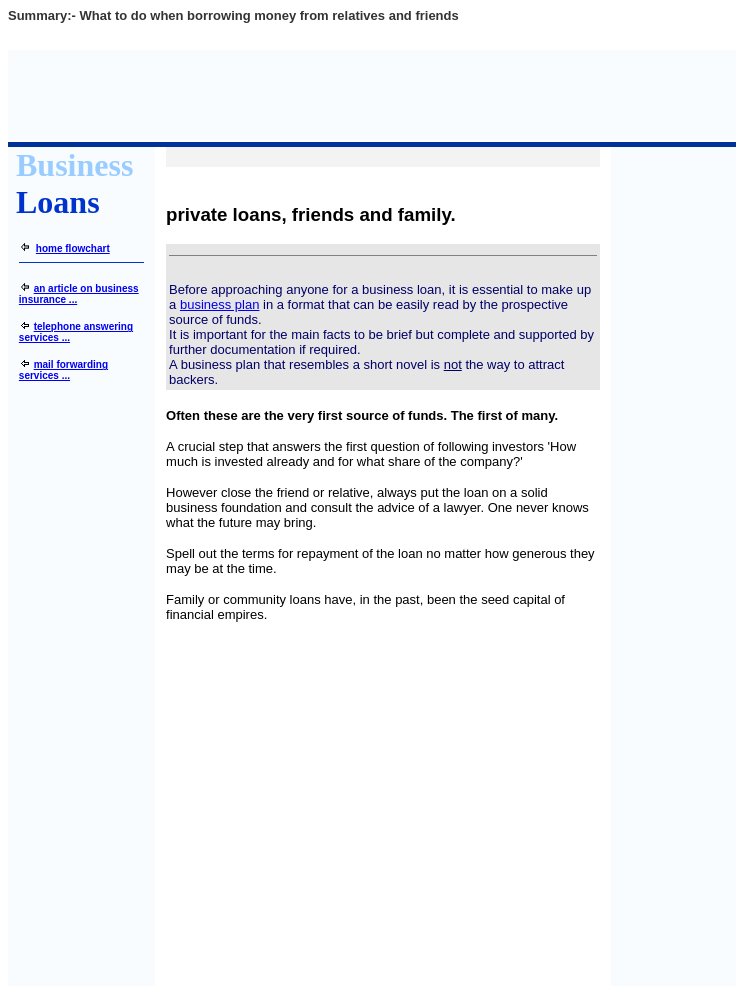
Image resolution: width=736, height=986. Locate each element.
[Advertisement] (383, 796)
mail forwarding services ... (63, 370)
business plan (220, 304)
